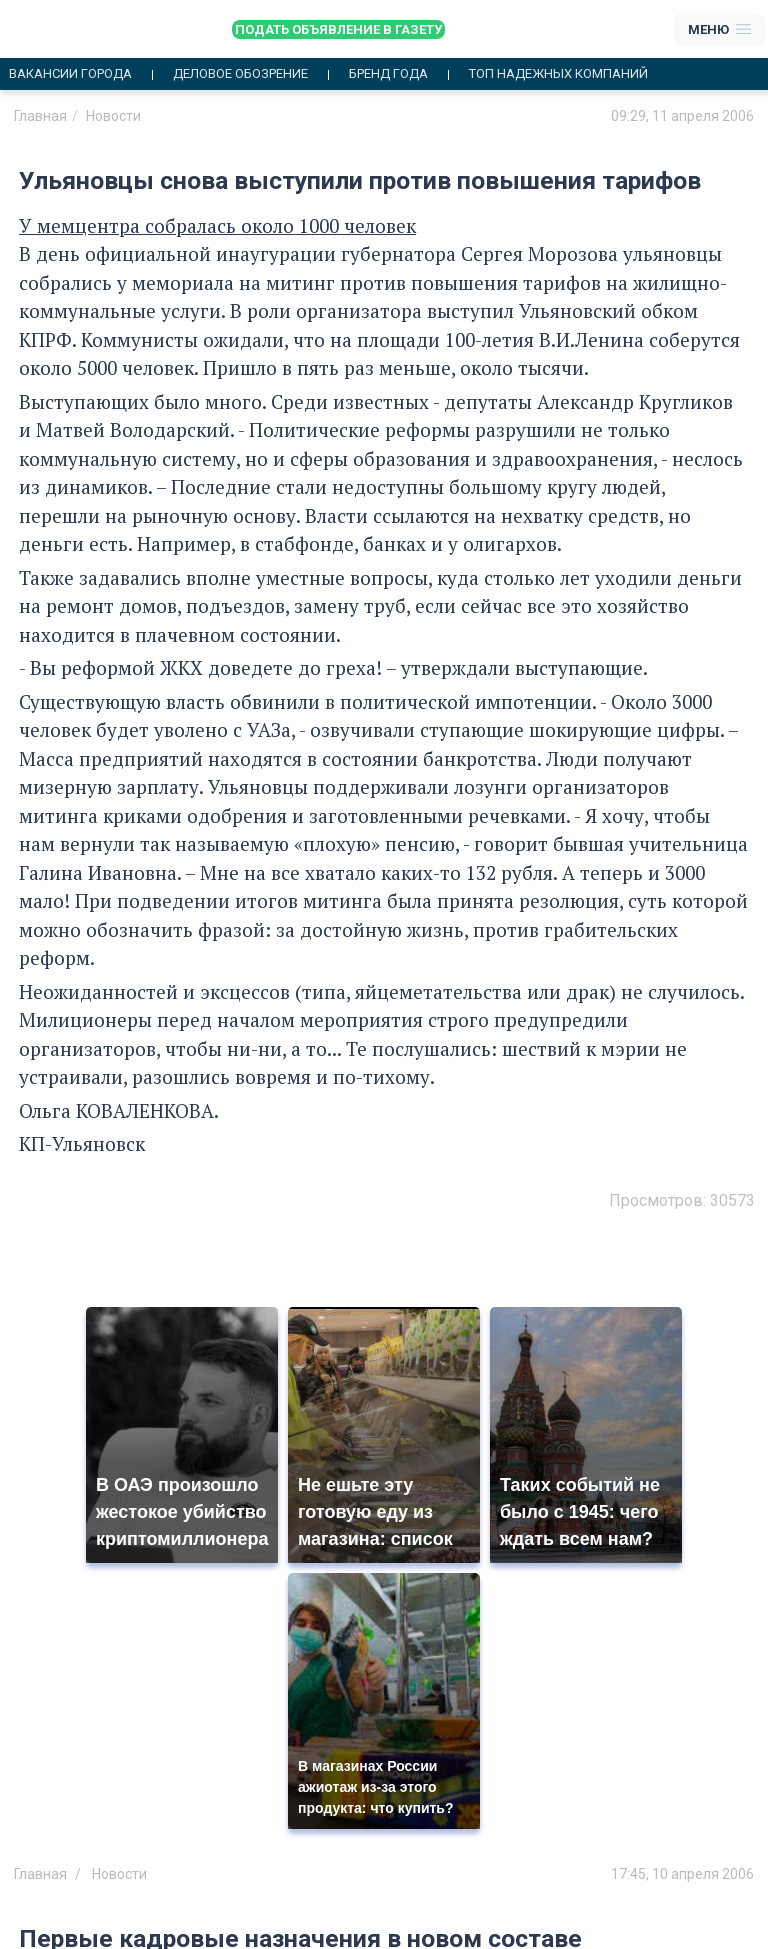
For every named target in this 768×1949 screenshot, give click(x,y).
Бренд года (388, 74)
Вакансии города (70, 74)
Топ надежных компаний (558, 74)
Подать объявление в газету (338, 29)
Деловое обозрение (240, 74)
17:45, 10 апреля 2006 (682, 1874)
